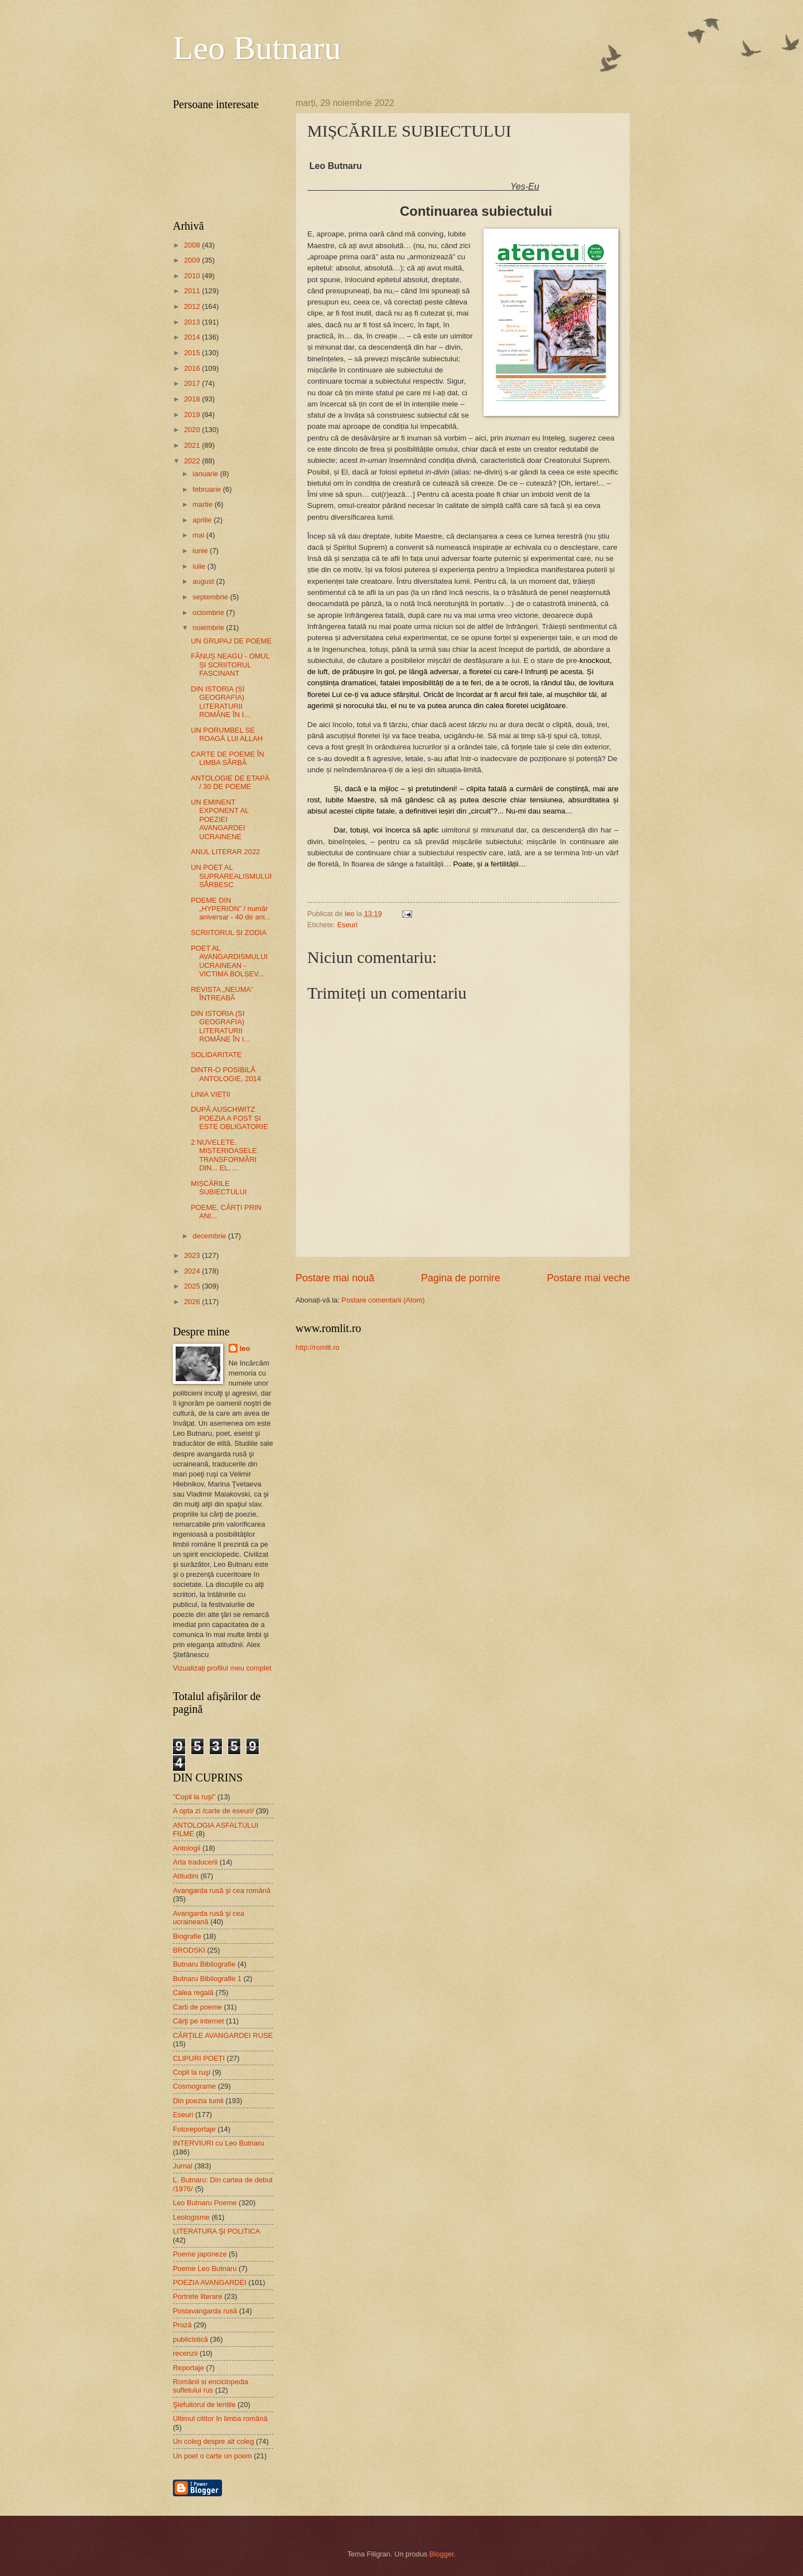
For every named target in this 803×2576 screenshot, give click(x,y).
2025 (193, 1286)
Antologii (186, 1848)
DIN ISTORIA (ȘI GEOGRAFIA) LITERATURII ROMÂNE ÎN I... (220, 702)
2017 (193, 383)
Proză (182, 2325)
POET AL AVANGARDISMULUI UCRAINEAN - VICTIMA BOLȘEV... (229, 961)
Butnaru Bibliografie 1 (207, 1978)
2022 (193, 461)
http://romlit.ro (318, 1347)
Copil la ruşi (191, 2072)
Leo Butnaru (257, 48)
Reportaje (188, 2368)
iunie (201, 550)
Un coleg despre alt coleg (213, 2441)
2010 (193, 276)
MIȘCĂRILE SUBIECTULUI (218, 1187)
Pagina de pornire (460, 1278)
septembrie (211, 597)
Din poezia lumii (198, 2100)
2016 (193, 368)
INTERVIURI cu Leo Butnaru (218, 2143)
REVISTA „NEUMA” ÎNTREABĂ (222, 993)
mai (199, 535)
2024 (193, 1271)
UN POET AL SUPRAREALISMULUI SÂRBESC (231, 876)
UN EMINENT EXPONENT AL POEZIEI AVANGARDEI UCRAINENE (220, 819)
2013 (193, 322)
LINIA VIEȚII (210, 1094)
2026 (193, 1301)
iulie (199, 566)
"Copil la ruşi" (194, 1797)
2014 (193, 337)
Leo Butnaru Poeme (205, 2203)
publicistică (190, 2339)
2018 (193, 399)
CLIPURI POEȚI (199, 2058)
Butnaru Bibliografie (204, 1964)
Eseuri (347, 925)
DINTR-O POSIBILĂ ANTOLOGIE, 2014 (226, 1074)
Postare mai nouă (335, 1278)
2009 (193, 260)
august (204, 581)
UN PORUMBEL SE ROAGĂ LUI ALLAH (227, 734)
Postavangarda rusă (205, 2311)
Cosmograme (194, 2086)
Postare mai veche (588, 1278)
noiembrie (209, 627)
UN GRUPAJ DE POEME (231, 641)
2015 (193, 352)
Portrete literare (197, 2296)
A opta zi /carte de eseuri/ (213, 1811)
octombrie (209, 612)
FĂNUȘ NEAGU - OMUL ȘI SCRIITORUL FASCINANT (230, 664)
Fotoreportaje (194, 2129)
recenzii (185, 2353)
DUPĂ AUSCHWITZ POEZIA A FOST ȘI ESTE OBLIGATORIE (229, 1118)
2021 (193, 445)
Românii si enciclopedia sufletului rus (210, 2386)
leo (245, 1348)
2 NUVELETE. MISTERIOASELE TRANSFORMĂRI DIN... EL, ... (224, 1155)
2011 (193, 291)
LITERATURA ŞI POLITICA (216, 2231)
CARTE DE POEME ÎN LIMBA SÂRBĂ (227, 758)
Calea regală (193, 1992)
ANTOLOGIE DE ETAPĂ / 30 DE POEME (230, 782)
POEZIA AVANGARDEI (209, 2282)
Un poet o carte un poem (212, 2456)
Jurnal (182, 2166)
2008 (193, 245)
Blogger (441, 2554)
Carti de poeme (197, 2007)
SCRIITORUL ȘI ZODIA (229, 932)
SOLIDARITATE (216, 1054)
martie (203, 504)
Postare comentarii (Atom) (383, 1300)
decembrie (210, 1236)
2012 (193, 306)
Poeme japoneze (200, 2254)
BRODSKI (189, 1950)
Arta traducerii (195, 1862)
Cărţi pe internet (198, 2021)
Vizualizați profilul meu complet (222, 1668)
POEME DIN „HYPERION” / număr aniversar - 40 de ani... (230, 909)
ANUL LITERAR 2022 (225, 852)
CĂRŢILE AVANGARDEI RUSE (223, 2035)
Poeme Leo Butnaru (205, 2268)
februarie (207, 489)
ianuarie (206, 473)
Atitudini (186, 1876)
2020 (193, 429)
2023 (193, 1255)
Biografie (187, 1936)
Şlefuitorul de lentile (204, 2404)
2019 (193, 414)
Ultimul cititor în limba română (220, 2418)
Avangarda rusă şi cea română (221, 1890)
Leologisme (191, 2217)
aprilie (203, 520)
